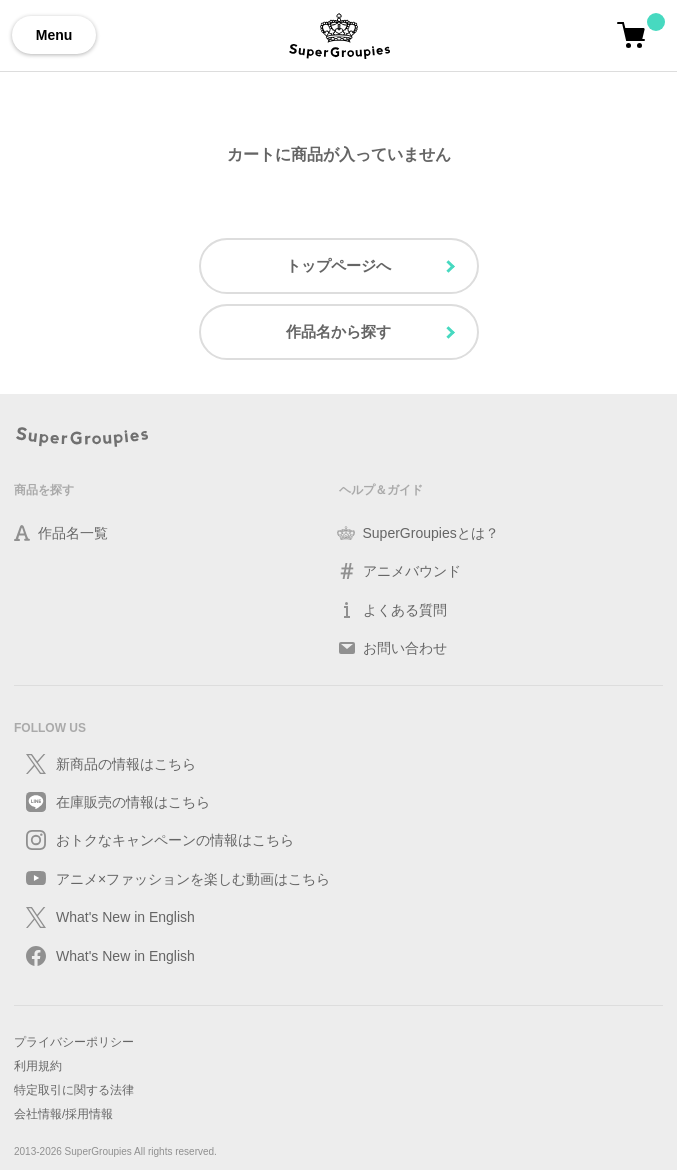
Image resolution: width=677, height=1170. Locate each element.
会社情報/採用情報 (63, 1114)
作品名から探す (338, 331)
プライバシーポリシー (74, 1042)
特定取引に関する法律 (74, 1090)
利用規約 (38, 1066)
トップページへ (338, 265)
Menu (54, 35)
